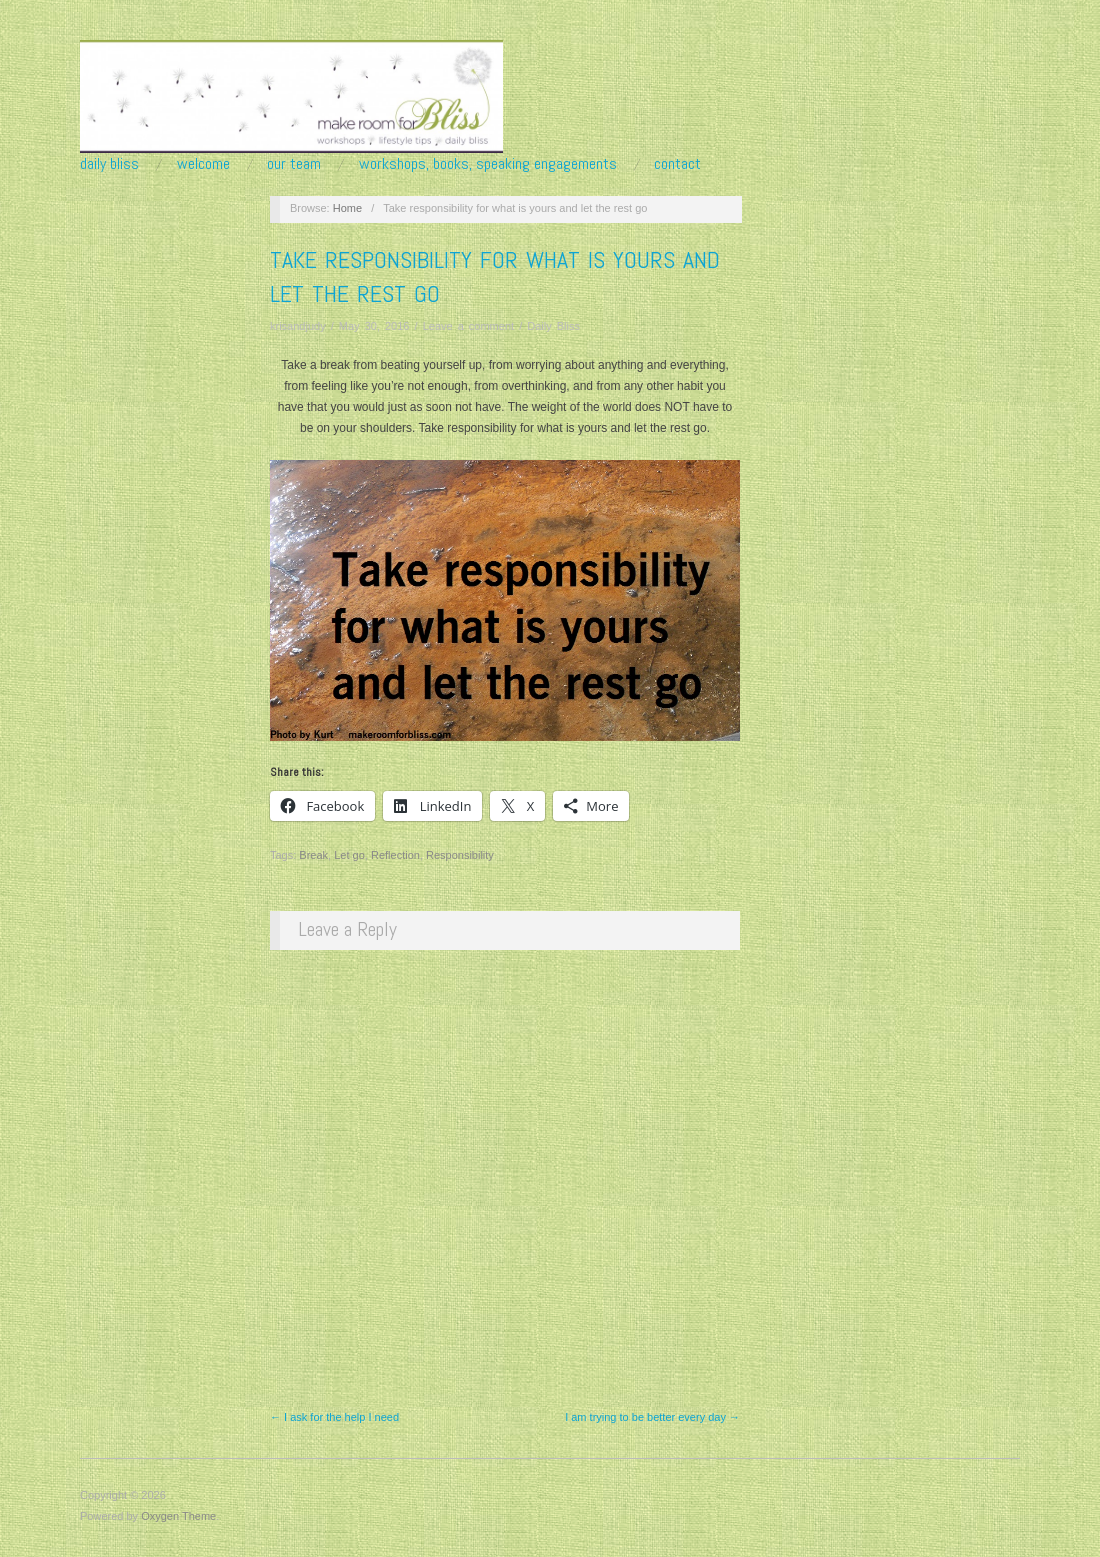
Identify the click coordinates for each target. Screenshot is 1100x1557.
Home (347, 208)
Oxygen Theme (178, 1516)
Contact (677, 164)
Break (313, 855)
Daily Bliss (109, 164)
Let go (349, 855)
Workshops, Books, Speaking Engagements (488, 164)
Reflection (395, 855)
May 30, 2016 (374, 326)
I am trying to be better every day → (652, 1417)
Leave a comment (468, 326)
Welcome (203, 164)
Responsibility (460, 855)
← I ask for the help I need (334, 1417)
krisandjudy (298, 326)
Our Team (294, 164)
